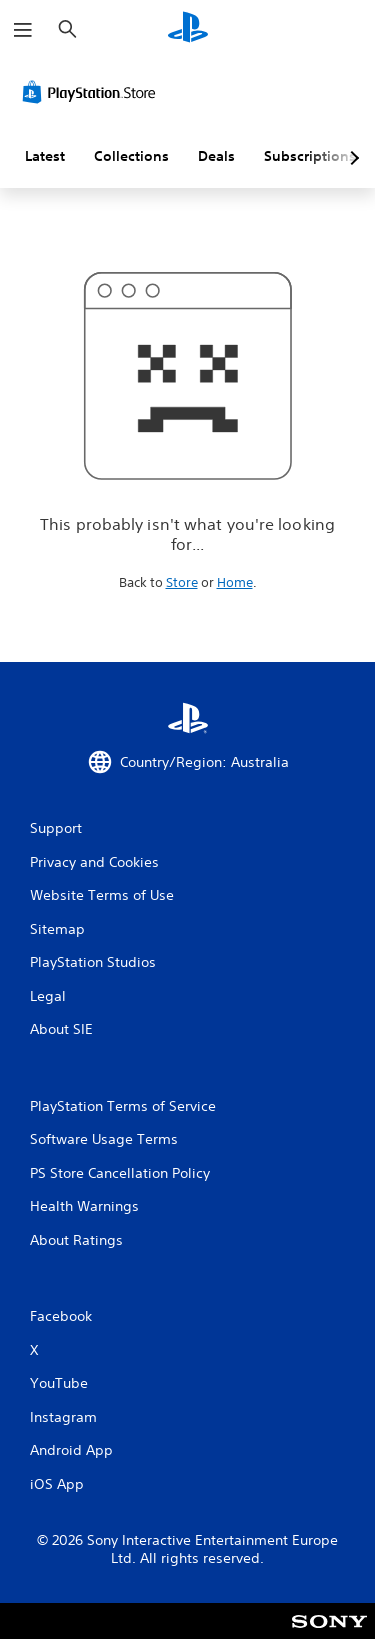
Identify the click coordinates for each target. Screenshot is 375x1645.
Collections (131, 156)
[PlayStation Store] (93, 92)
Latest (45, 156)
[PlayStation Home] (188, 29)
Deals (216, 156)
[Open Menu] (23, 30)
